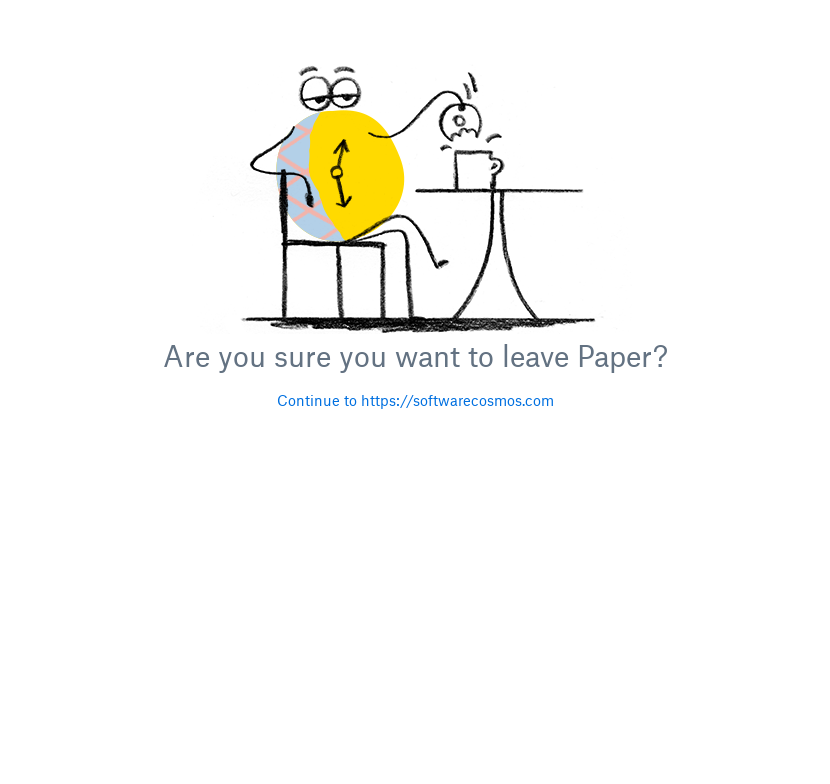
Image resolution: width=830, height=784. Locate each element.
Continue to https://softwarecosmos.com (415, 400)
